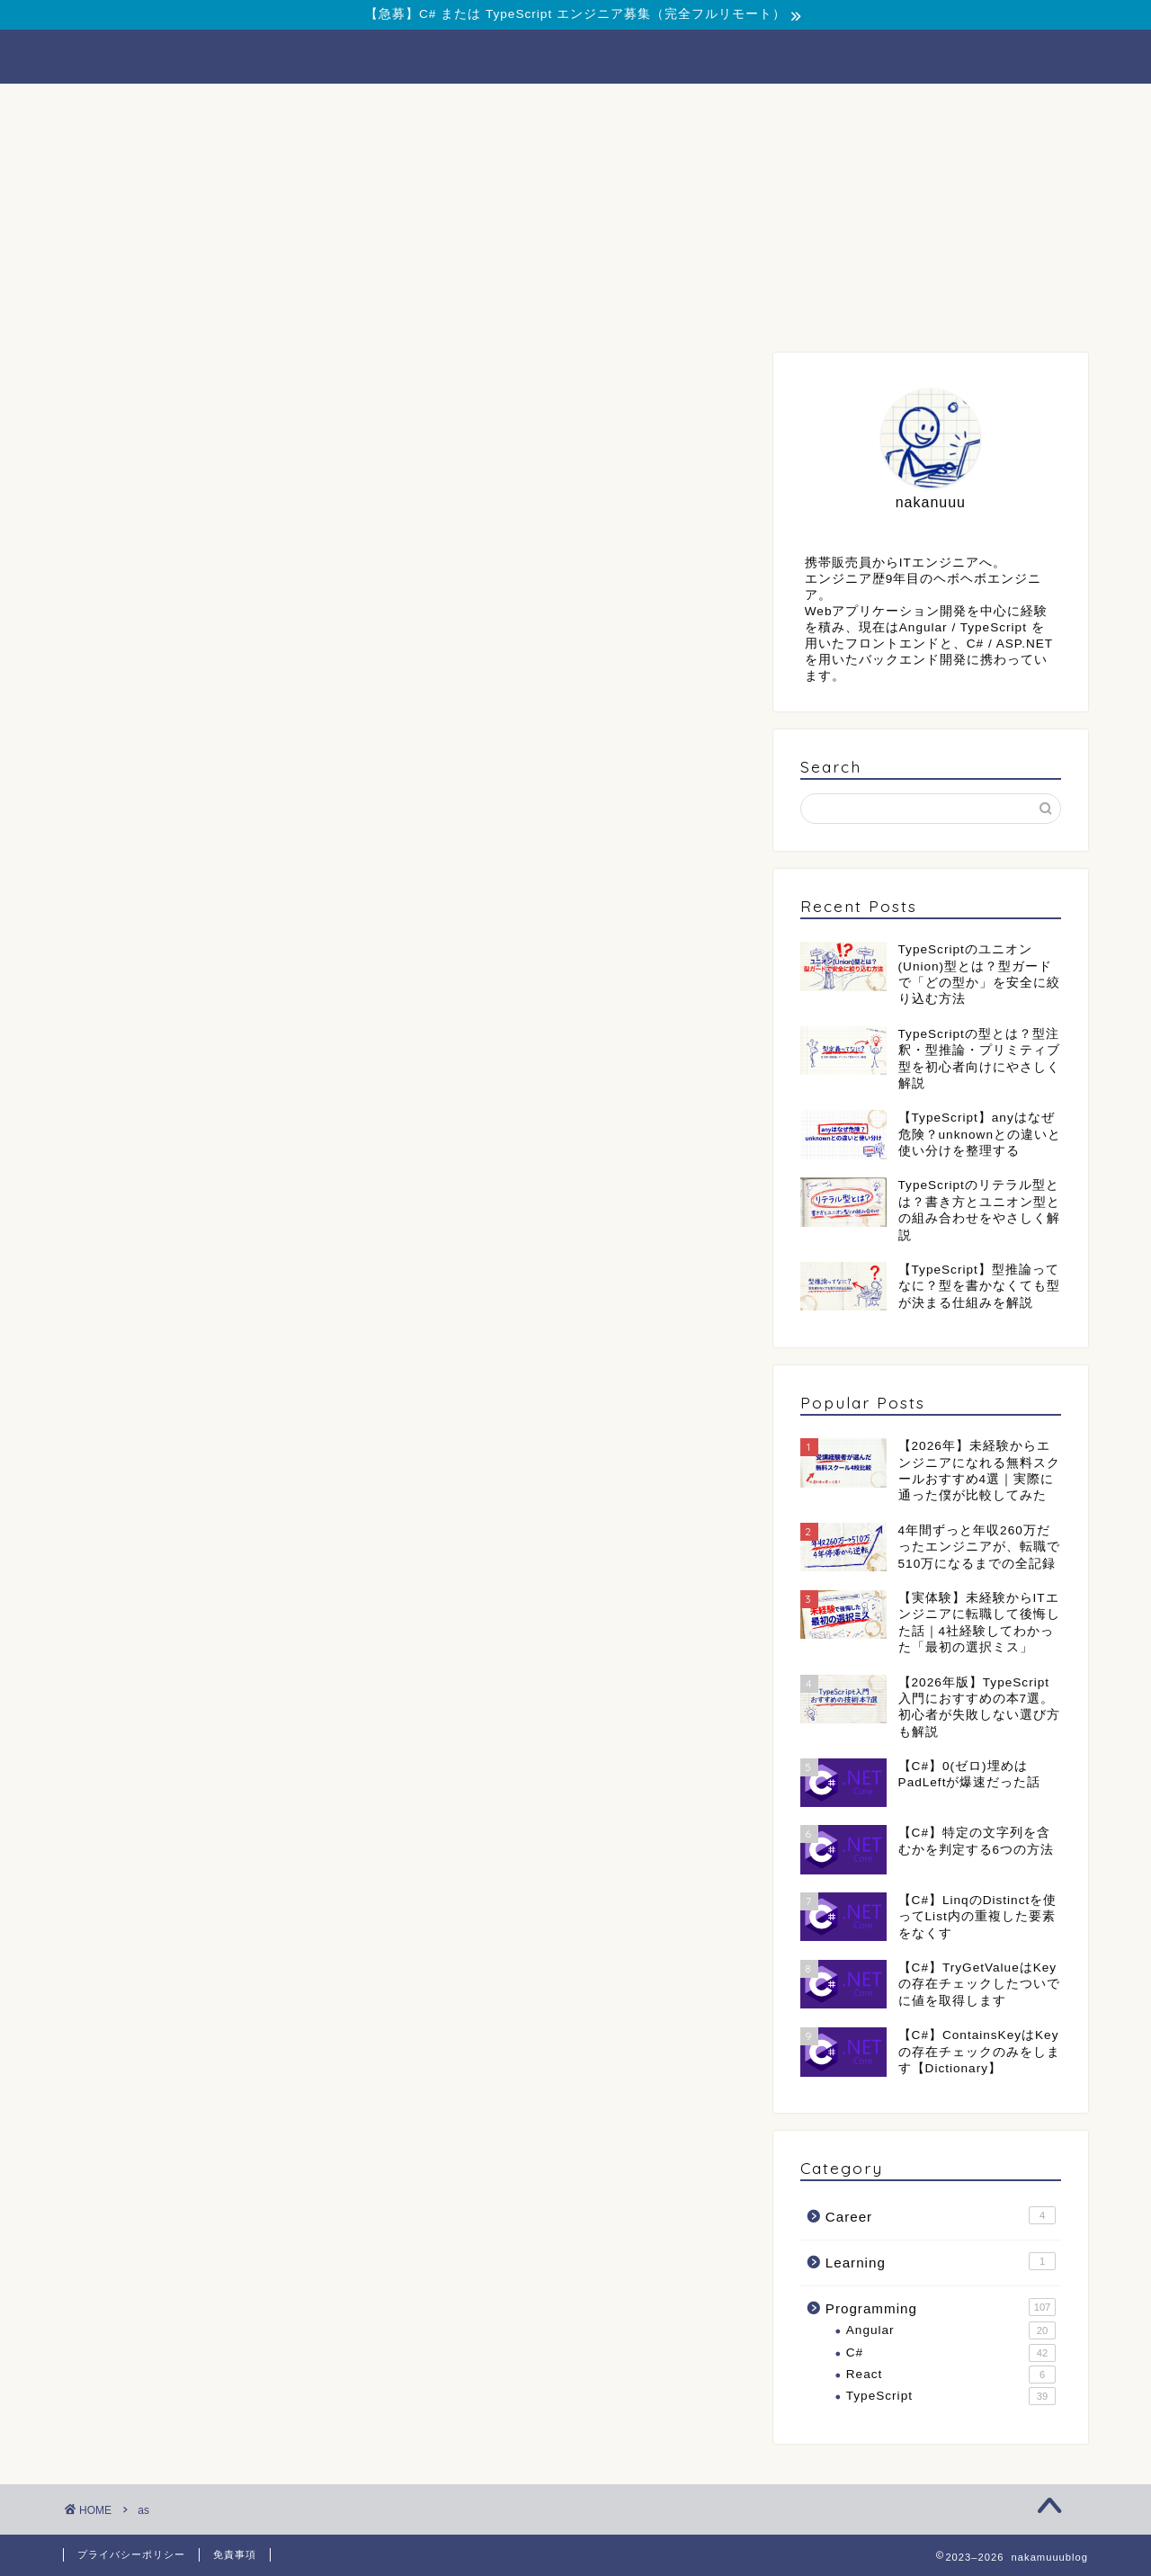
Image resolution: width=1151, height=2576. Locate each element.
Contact (792, 107)
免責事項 (234, 2554)
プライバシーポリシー (131, 2554)
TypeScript (951, 2396)
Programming (359, 107)
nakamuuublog (575, 55)
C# (951, 2353)
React (951, 2375)
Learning (940, 2261)
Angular (951, 2330)
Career (576, 107)
